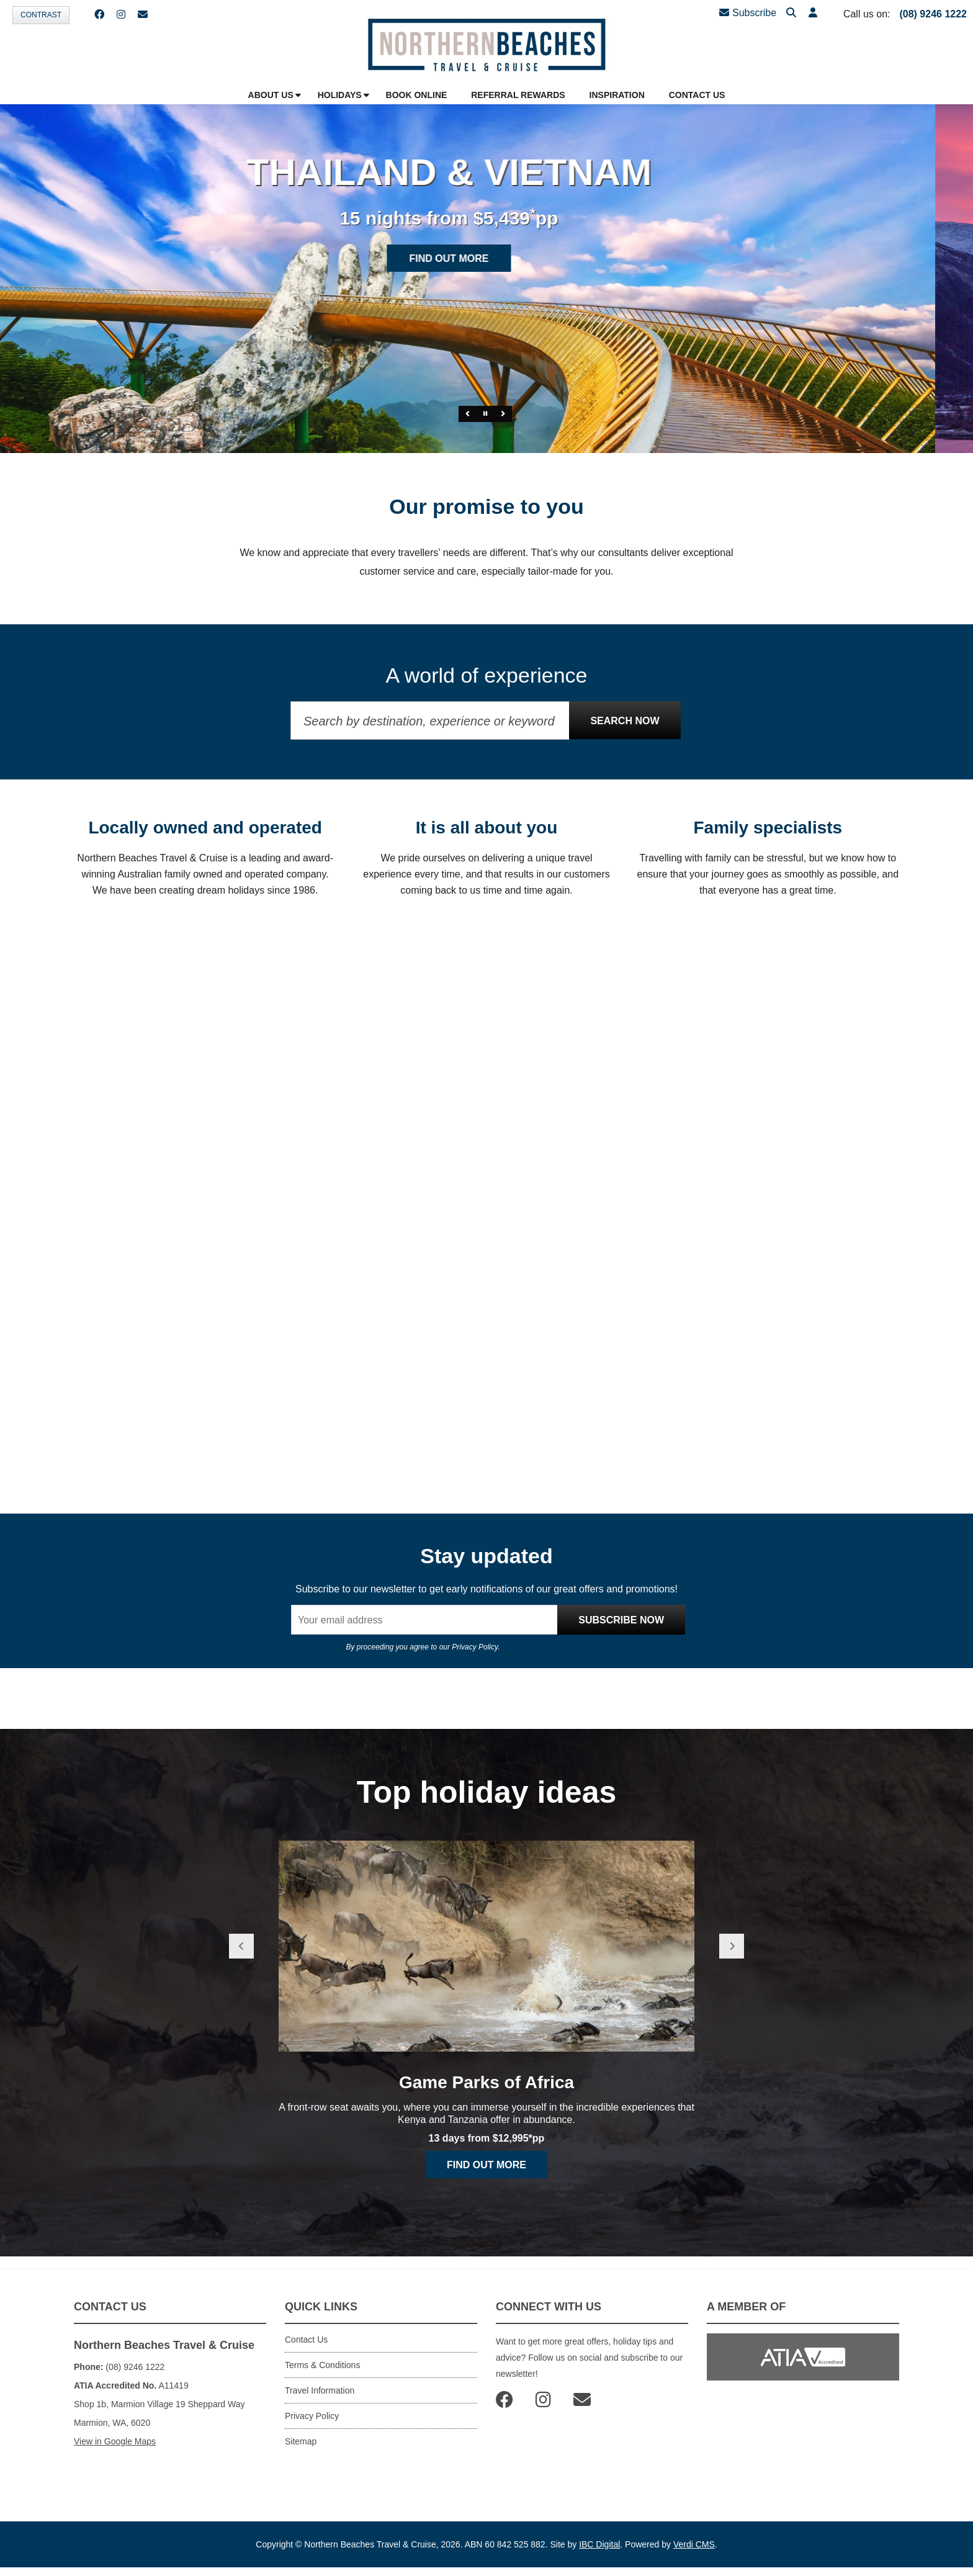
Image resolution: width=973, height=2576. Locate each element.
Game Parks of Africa (486, 2082)
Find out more (486, 258)
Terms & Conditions (322, 2365)
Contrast (40, 15)
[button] (813, 13)
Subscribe (747, 12)
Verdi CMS (694, 2544)
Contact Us (306, 2340)
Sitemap (300, 2441)
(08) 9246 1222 (933, 14)
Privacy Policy (475, 1647)
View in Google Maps (115, 2441)
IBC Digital (599, 2544)
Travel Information (319, 2390)
